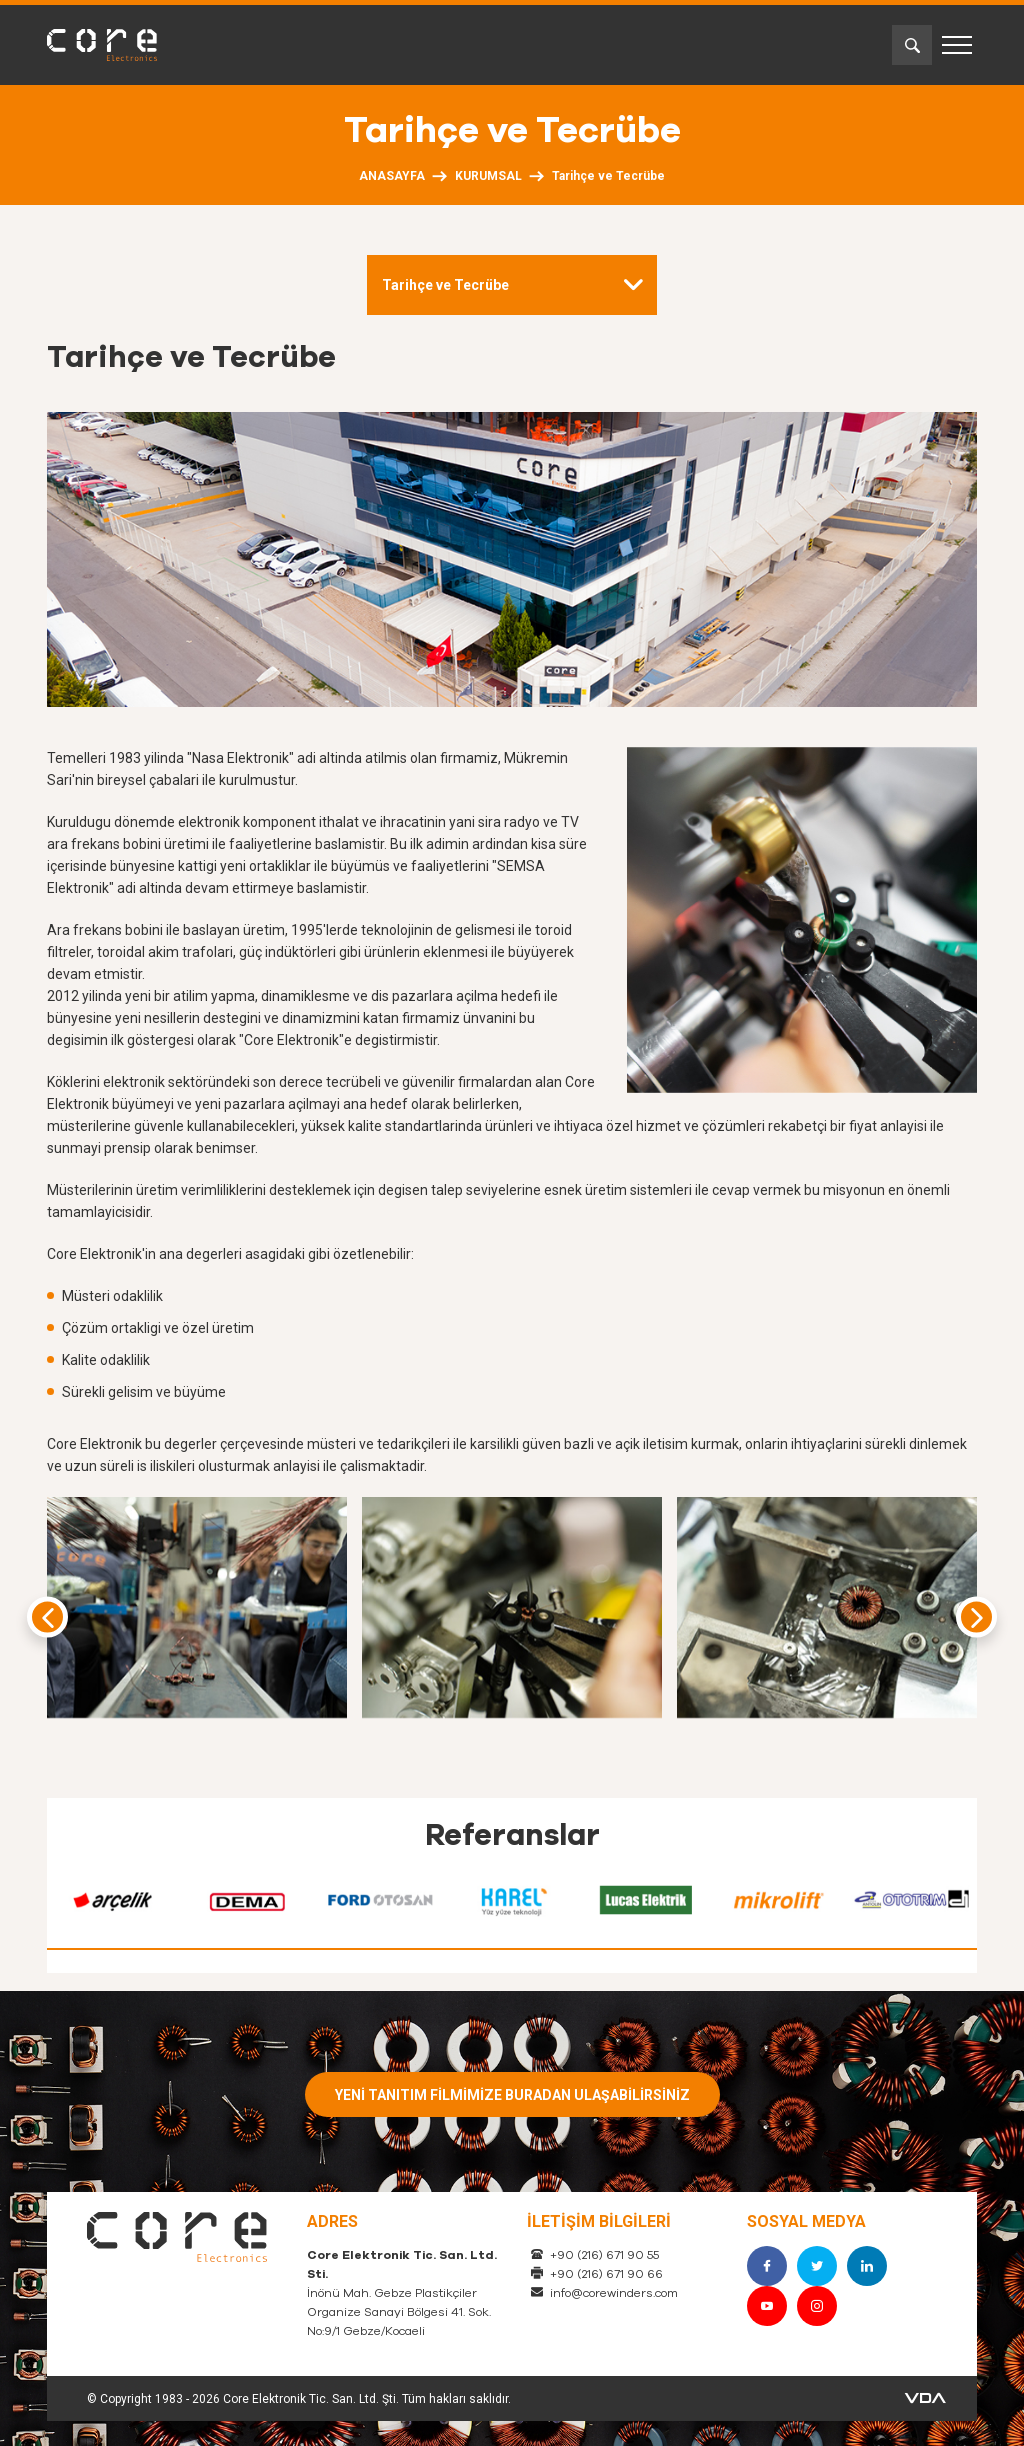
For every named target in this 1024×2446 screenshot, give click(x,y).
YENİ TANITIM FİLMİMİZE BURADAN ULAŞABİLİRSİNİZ (512, 2095)
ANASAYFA (392, 176)
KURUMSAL (488, 176)
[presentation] (47, 1617)
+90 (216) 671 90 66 (606, 2274)
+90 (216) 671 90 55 (604, 2255)
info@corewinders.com (614, 2293)
